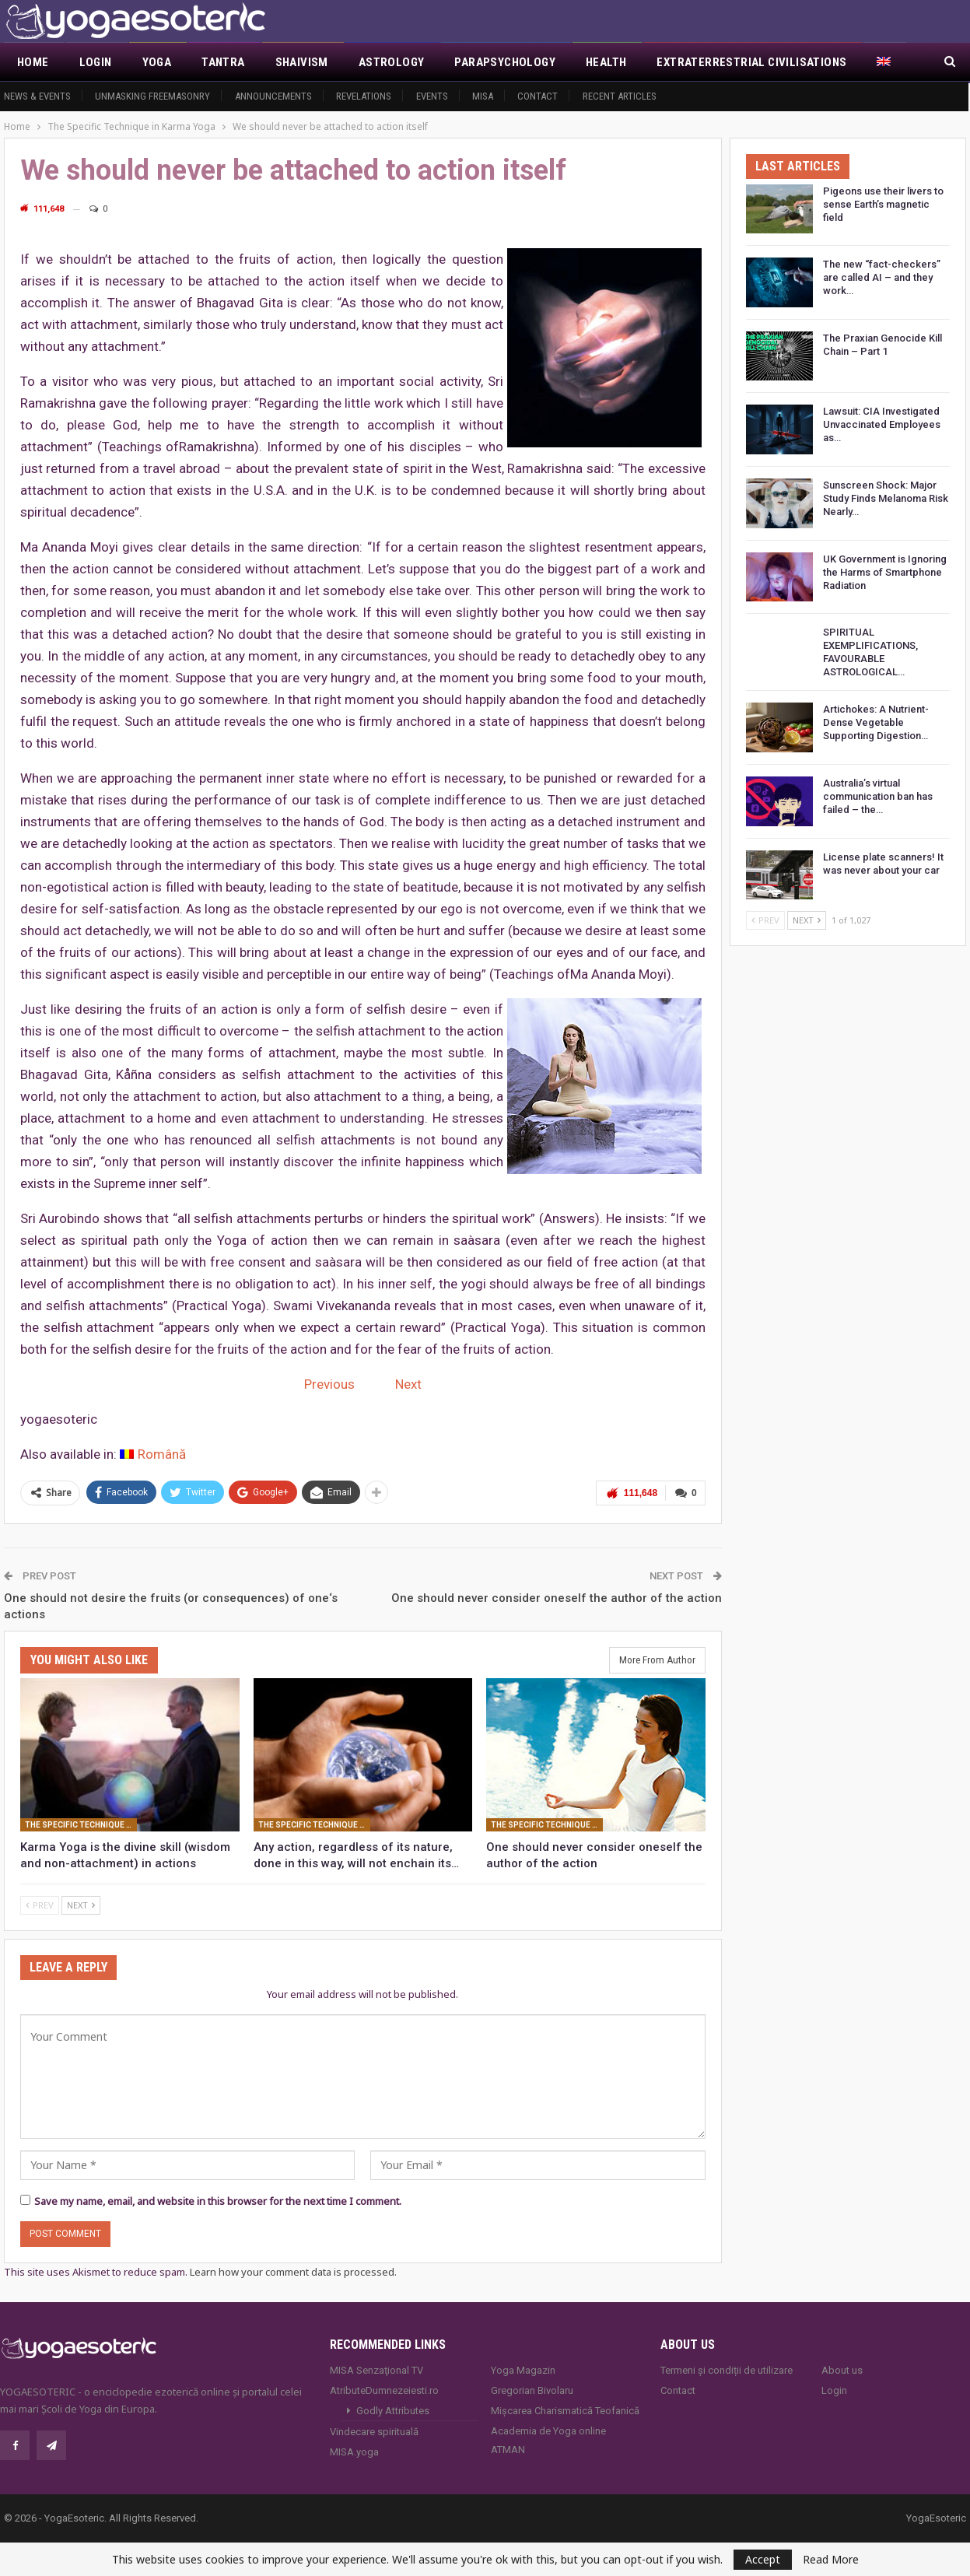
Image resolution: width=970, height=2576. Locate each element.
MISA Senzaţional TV (376, 2369)
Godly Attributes (392, 2410)
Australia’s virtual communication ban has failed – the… (878, 796)
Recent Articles (620, 96)
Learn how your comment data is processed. (293, 2271)
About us (842, 2369)
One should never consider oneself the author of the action (556, 1596)
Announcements (273, 96)
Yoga (157, 62)
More (893, 62)
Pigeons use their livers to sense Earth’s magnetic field (883, 204)
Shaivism (301, 62)
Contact (537, 96)
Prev (40, 1904)
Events (432, 96)
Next (408, 1384)
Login (95, 62)
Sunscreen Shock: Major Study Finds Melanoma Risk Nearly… (885, 498)
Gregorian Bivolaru (532, 2390)
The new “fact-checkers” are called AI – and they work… (881, 277)
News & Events (37, 96)
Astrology (392, 62)
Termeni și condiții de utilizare (726, 2369)
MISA (482, 96)
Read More (831, 2559)
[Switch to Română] (153, 1454)
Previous (329, 1384)
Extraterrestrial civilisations (751, 62)
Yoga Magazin (523, 2369)
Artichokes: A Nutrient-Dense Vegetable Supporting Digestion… (876, 722)
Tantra (222, 62)
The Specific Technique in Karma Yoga (81, 1824)
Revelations (363, 96)
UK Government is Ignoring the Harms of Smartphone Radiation (885, 572)
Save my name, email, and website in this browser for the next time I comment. (217, 2200)
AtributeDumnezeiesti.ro (384, 2390)
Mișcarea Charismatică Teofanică (565, 2410)
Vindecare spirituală (374, 2431)
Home (33, 62)
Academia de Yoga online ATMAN (548, 2439)
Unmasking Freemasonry (152, 96)
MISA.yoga (354, 2451)
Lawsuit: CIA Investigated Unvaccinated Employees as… (881, 424)
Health (606, 62)
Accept (762, 2559)
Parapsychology (504, 62)
